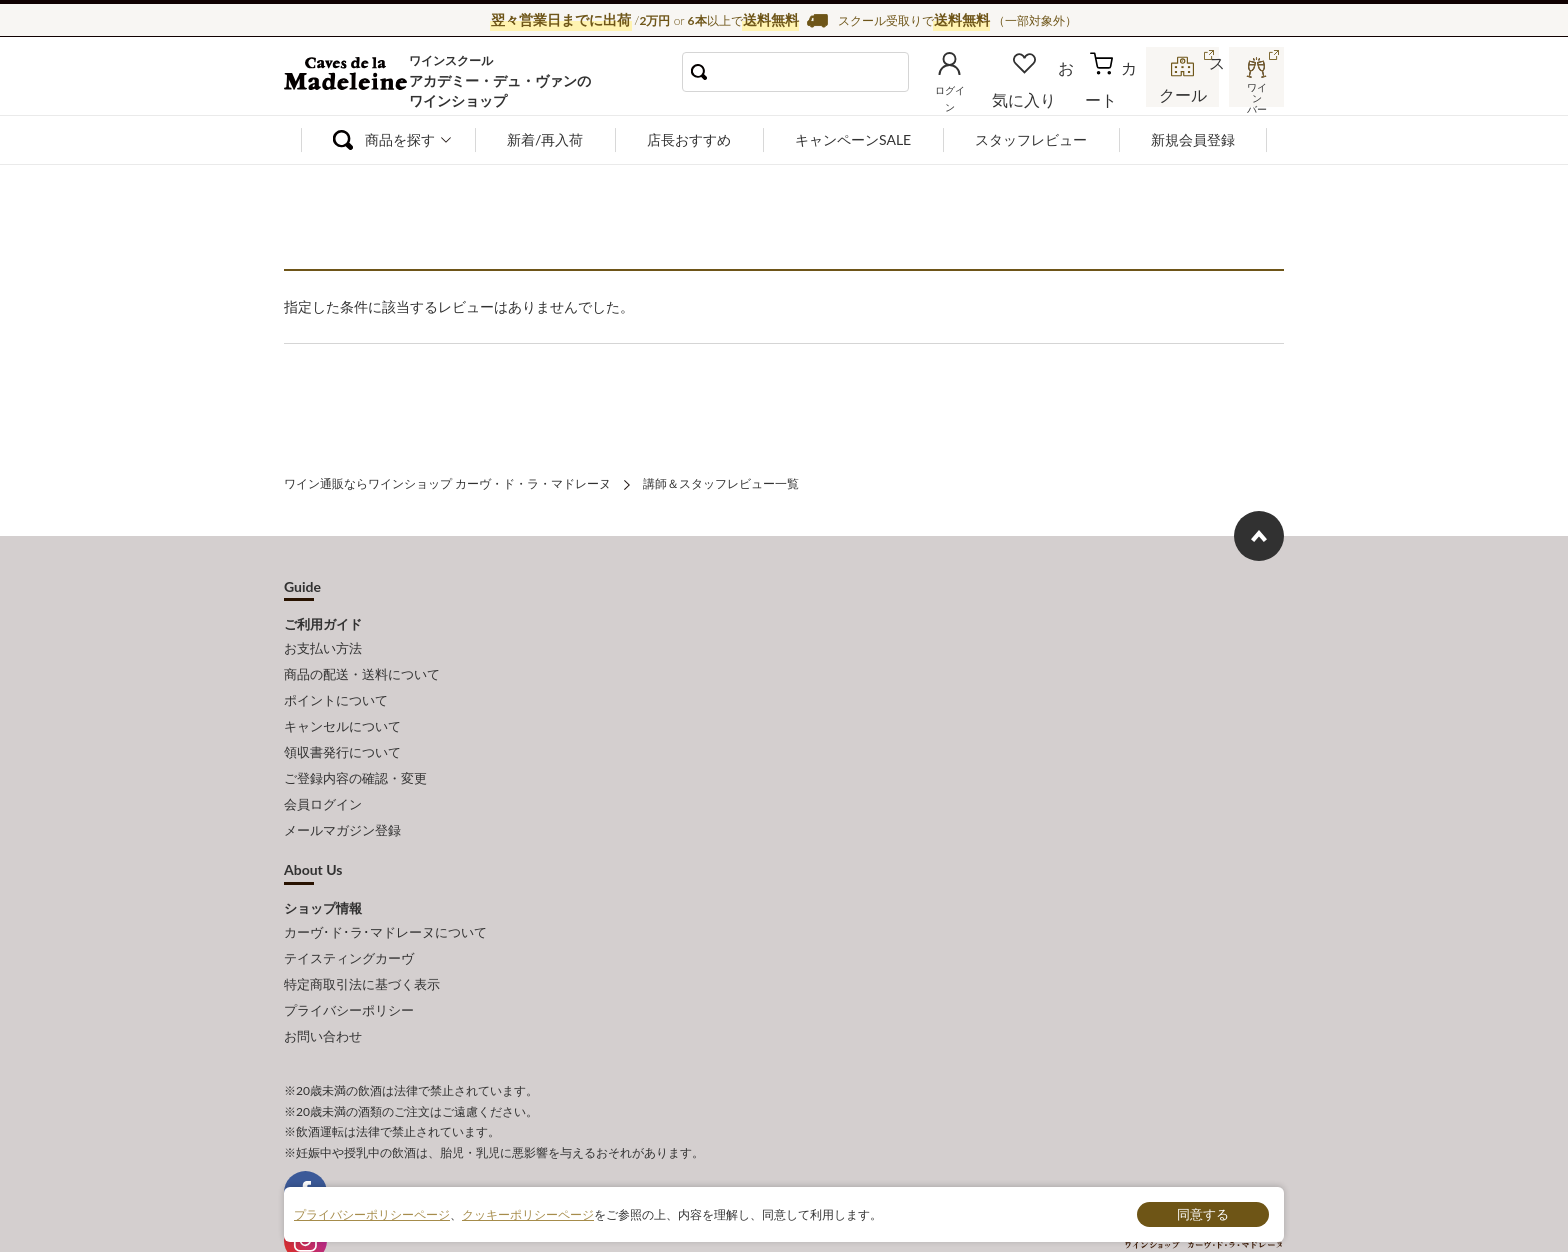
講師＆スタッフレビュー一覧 (721, 481)
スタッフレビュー (1031, 139)
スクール (1184, 94)
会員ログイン (323, 775)
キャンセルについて (342, 709)
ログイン (982, 94)
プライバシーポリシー (349, 962)
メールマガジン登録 (342, 798)
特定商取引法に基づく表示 (362, 940)
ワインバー (1254, 93)
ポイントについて (336, 687)
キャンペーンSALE (853, 139)
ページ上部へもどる (1259, 532)
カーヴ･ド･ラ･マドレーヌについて (385, 896)
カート (1115, 94)
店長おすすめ (689, 139)
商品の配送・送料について (362, 665)
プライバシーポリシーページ (372, 1213)
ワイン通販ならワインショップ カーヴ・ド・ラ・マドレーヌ (351, 81)
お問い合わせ (323, 984)
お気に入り (1051, 94)
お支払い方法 (323, 643)
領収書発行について (342, 731)
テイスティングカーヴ (349, 918)
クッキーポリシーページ (528, 1213)
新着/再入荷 (545, 139)
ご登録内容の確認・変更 (355, 753)
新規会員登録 (1193, 139)
